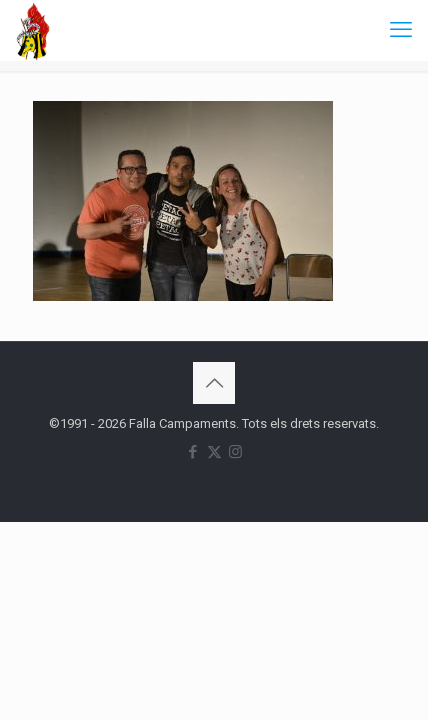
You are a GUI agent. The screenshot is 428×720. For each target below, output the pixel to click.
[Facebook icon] (193, 452)
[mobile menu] (401, 30)
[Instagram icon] (235, 452)
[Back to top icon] (214, 383)
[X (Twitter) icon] (214, 452)
